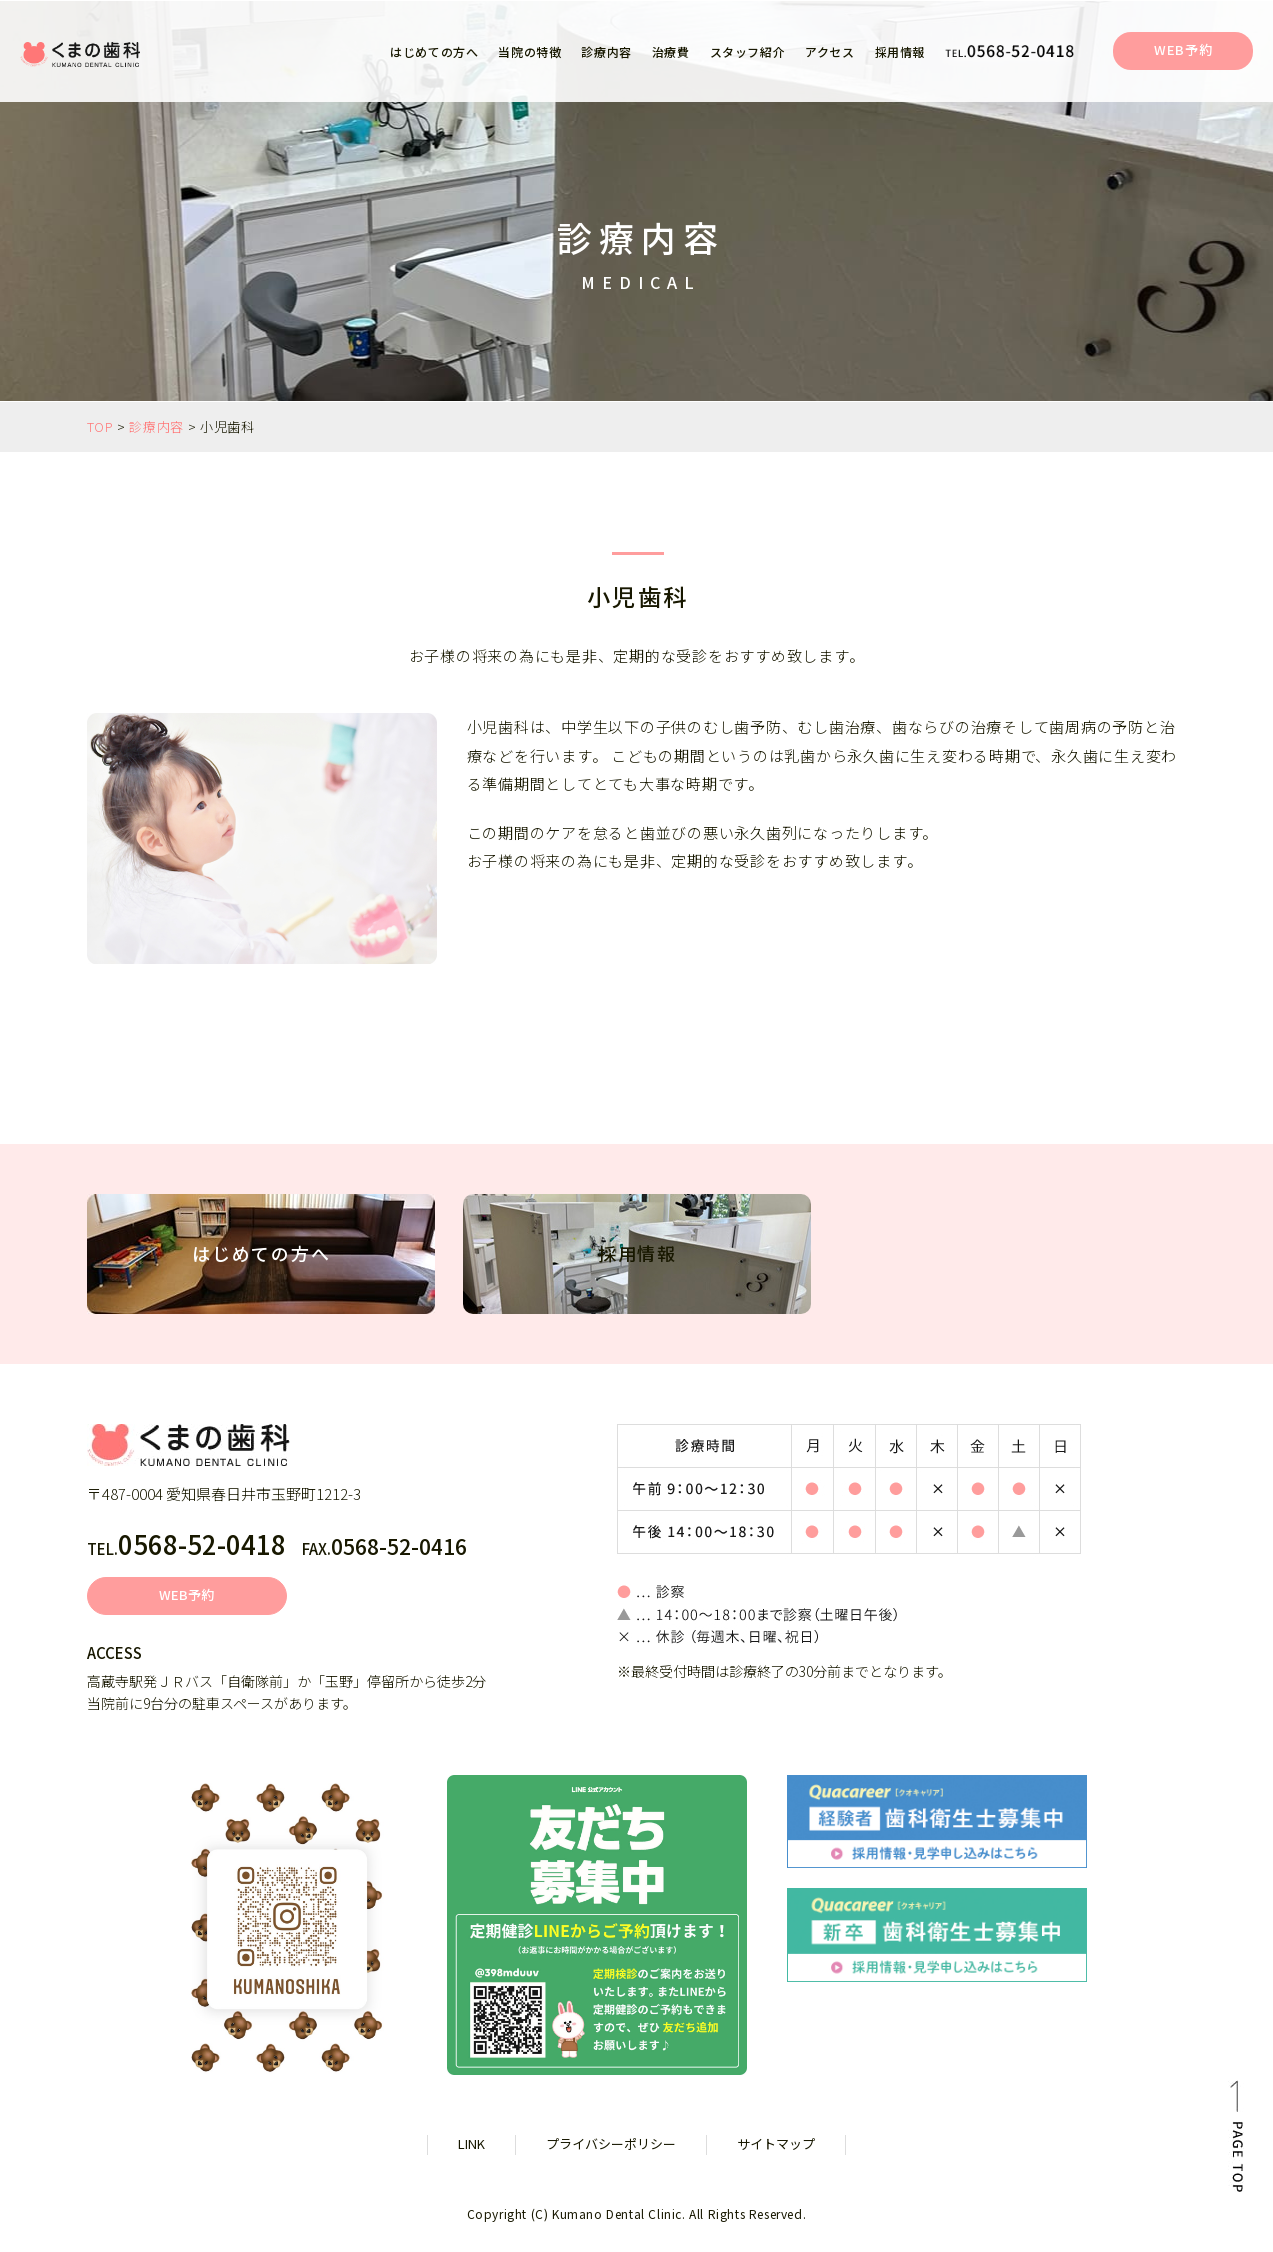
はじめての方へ (434, 51)
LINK (471, 2143)
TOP (100, 426)
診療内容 (156, 426)
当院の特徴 (529, 51)
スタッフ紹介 (748, 51)
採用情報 (900, 51)
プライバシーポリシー (611, 2143)
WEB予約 (1183, 49)
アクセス (829, 51)
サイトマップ (776, 2143)
